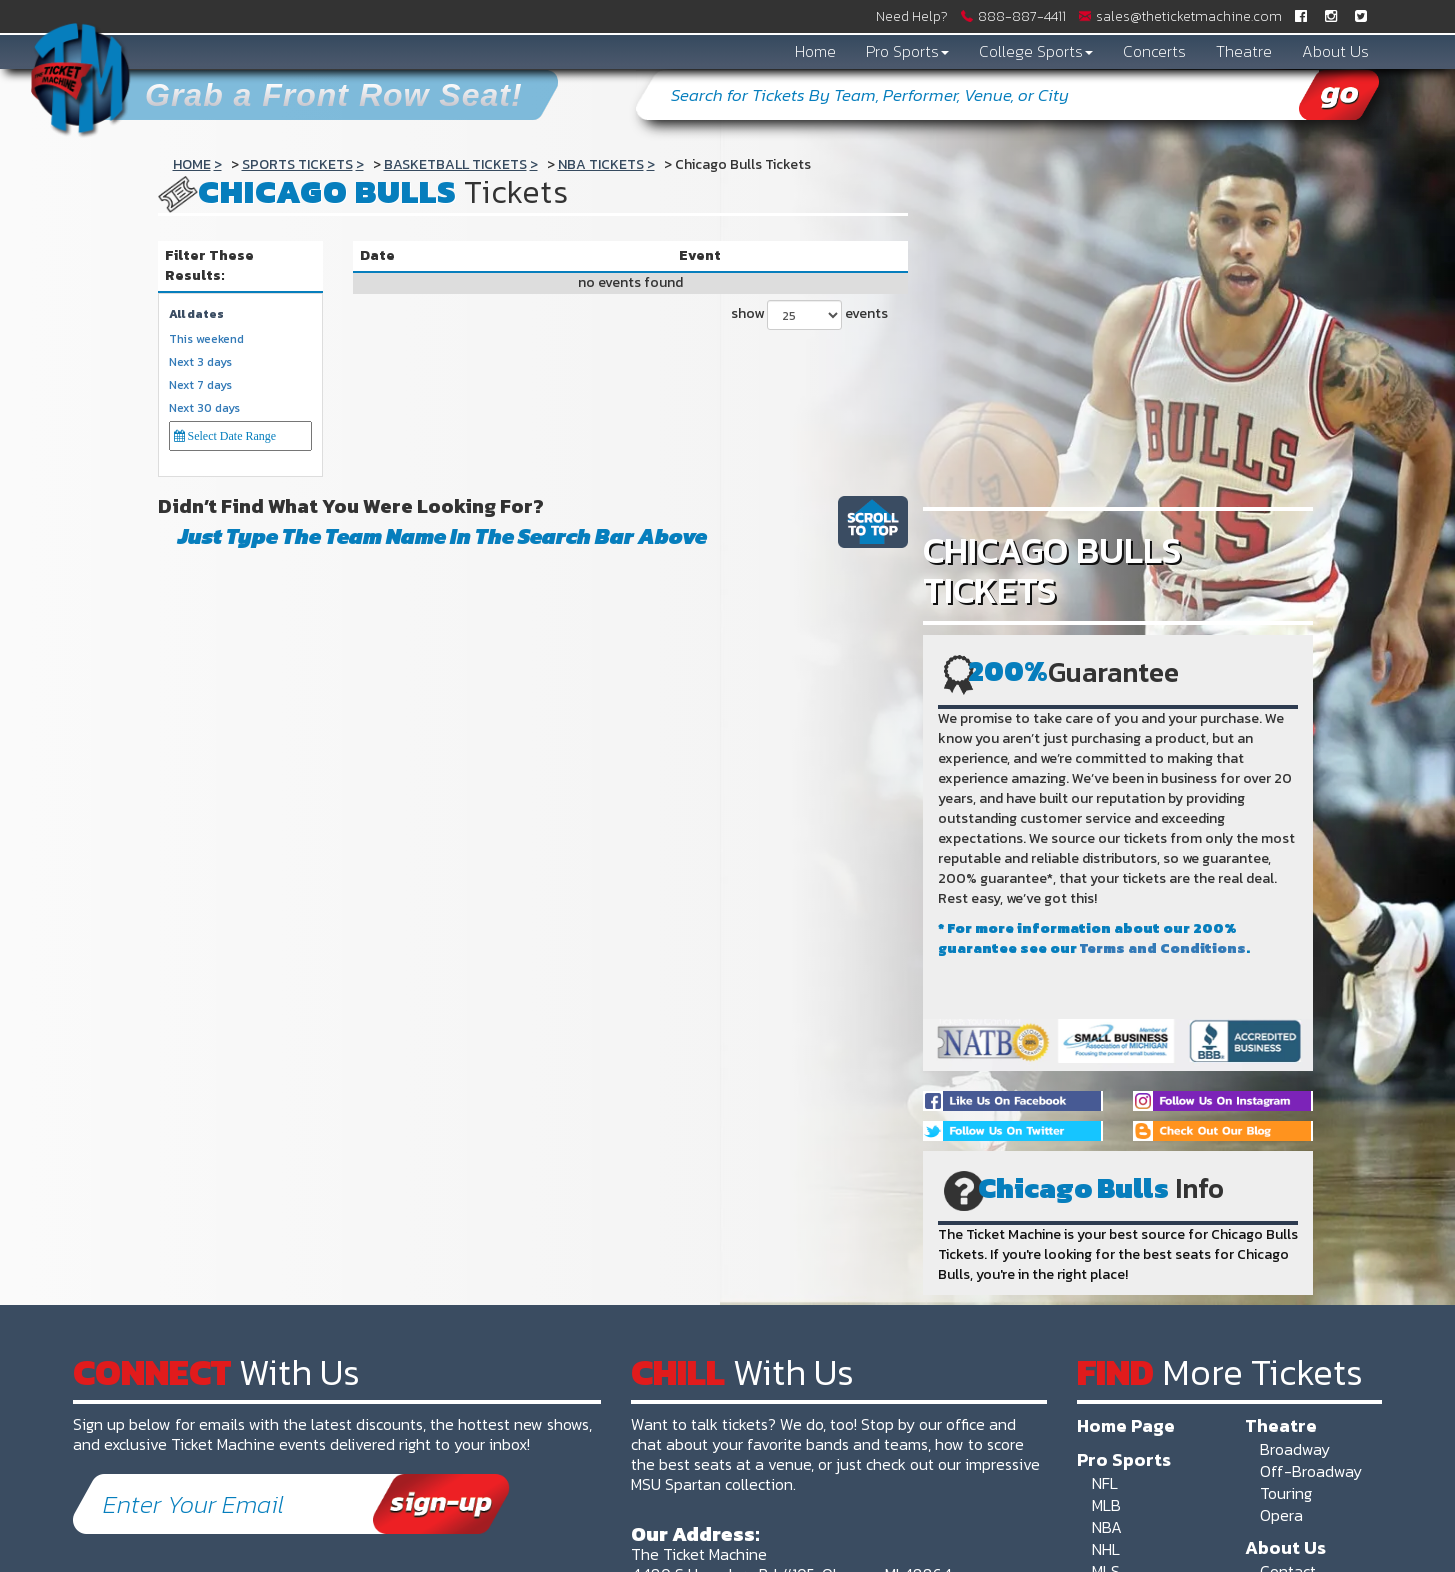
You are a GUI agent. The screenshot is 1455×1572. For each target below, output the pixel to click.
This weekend (206, 339)
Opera (1281, 1515)
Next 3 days (200, 362)
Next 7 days (200, 385)
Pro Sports (907, 51)
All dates (196, 314)
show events (809, 315)
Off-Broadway (1311, 1471)
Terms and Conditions (1163, 948)
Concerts (1154, 51)
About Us (1335, 51)
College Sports (1036, 51)
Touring (1286, 1493)
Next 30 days (204, 408)
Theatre (1244, 51)
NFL (1105, 1483)
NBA (1107, 1527)
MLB (1106, 1505)
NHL (1106, 1549)
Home (815, 51)
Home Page (1126, 1425)
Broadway (1295, 1449)
